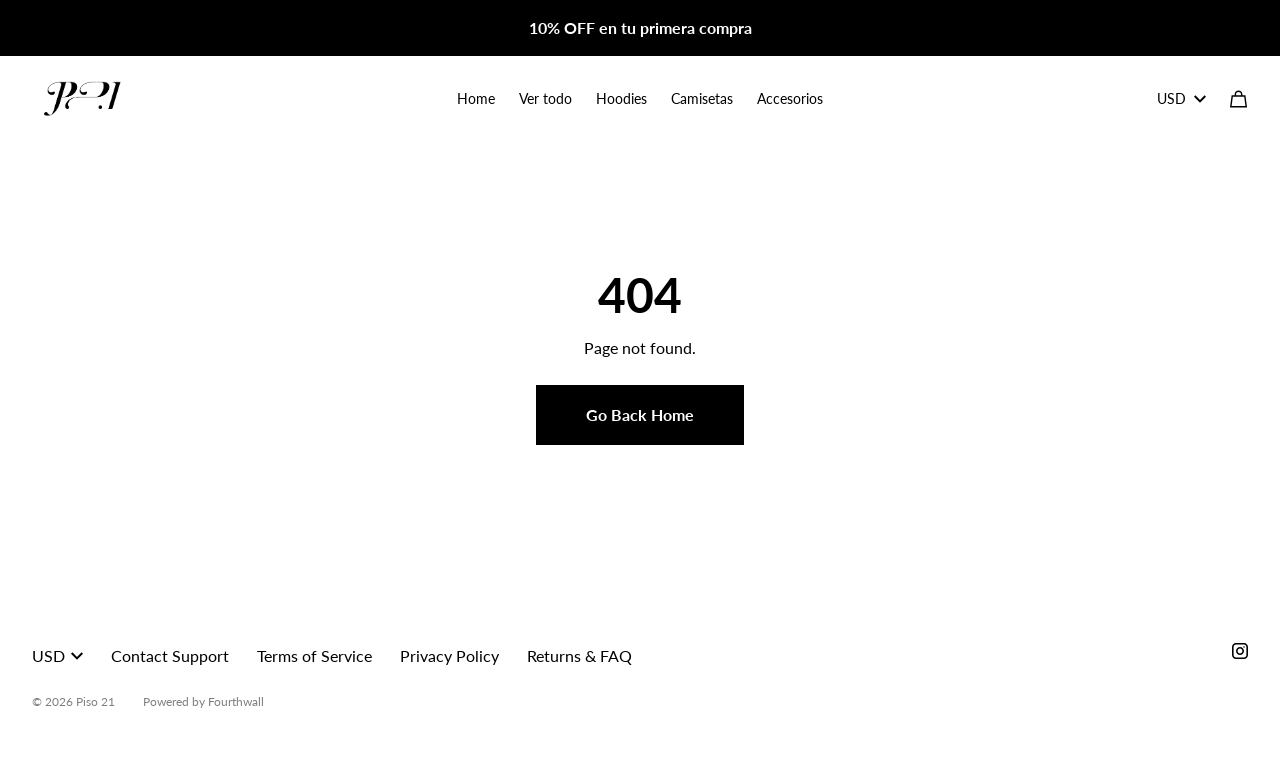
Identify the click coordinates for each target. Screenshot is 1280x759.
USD (1181, 98)
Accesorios (790, 98)
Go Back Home (640, 414)
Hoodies (621, 98)
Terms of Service (314, 655)
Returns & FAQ (579, 655)
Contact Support (170, 655)
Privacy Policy (449, 655)
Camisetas (702, 98)
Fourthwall (236, 701)
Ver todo (545, 98)
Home (476, 98)
